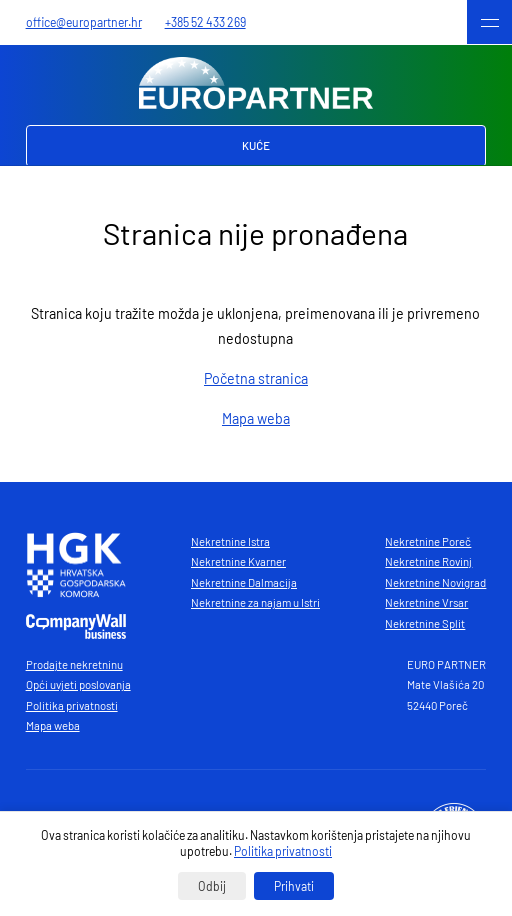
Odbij (212, 886)
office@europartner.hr (84, 22)
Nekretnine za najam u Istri (255, 602)
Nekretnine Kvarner (238, 561)
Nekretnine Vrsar (426, 602)
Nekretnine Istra (230, 541)
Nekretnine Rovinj (428, 561)
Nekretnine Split (425, 623)
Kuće (256, 145)
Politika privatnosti (72, 705)
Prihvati (294, 886)
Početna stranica (256, 378)
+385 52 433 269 (205, 22)
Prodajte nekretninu (74, 664)
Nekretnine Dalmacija (244, 582)
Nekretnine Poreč (428, 541)
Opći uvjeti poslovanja (78, 684)
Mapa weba (256, 418)
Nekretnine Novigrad (435, 582)
